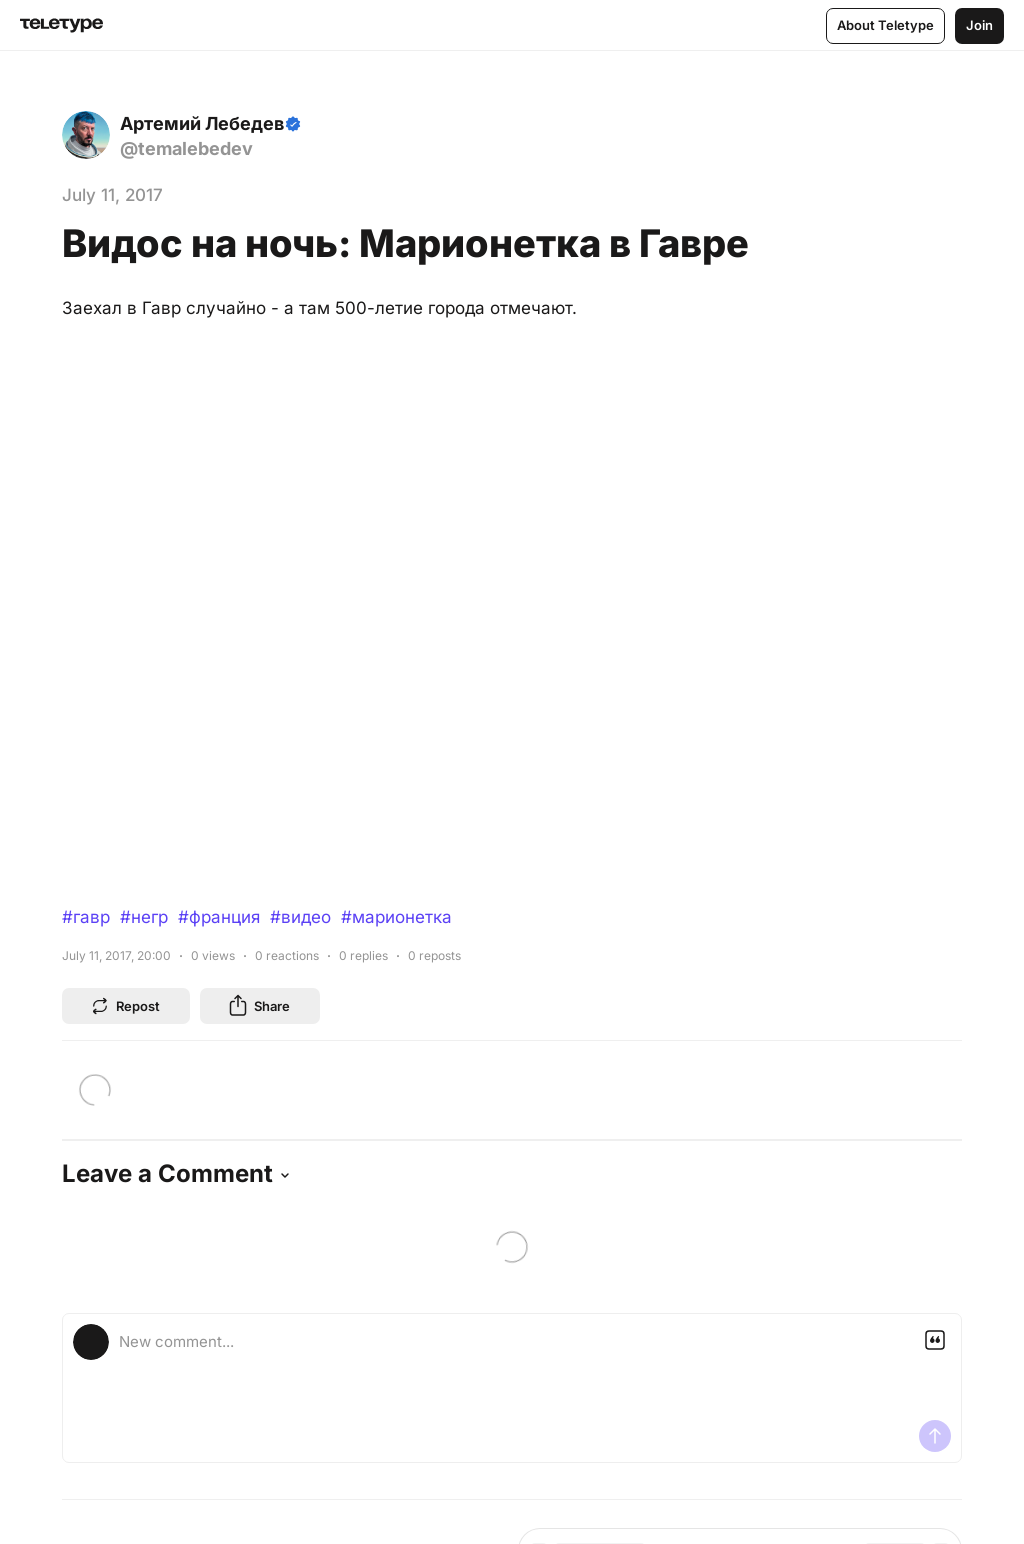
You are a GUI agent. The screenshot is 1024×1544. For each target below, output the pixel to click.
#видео (300, 917)
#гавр (86, 917)
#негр (144, 917)
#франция (219, 917)
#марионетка (396, 917)
